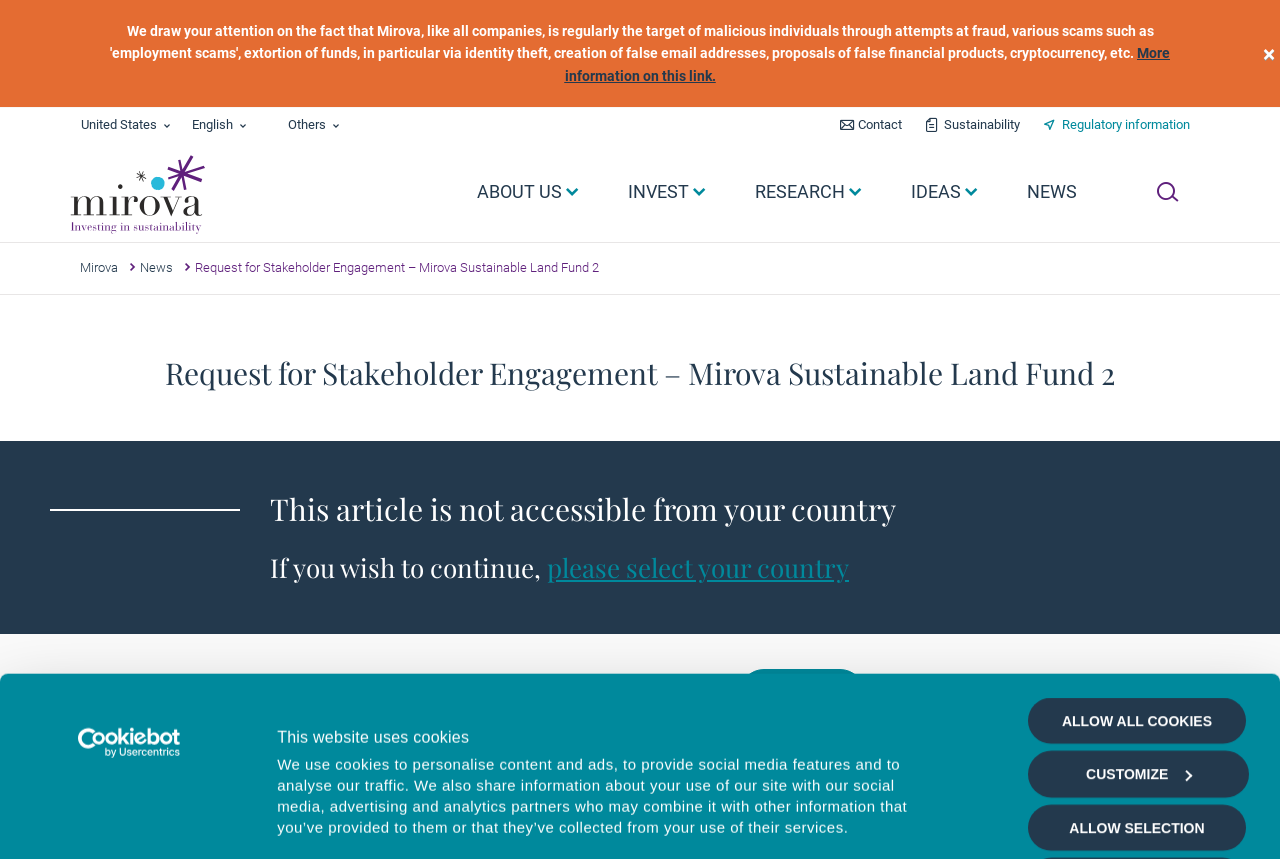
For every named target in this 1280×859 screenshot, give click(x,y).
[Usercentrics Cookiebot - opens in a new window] (129, 575)
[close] (1269, 53)
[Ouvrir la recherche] (1167, 192)
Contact (880, 124)
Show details (1064, 820)
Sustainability (982, 124)
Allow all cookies (1137, 553)
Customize (1139, 606)
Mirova (99, 267)
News (156, 267)
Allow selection (1136, 660)
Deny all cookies (1136, 713)
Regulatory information (1126, 124)
